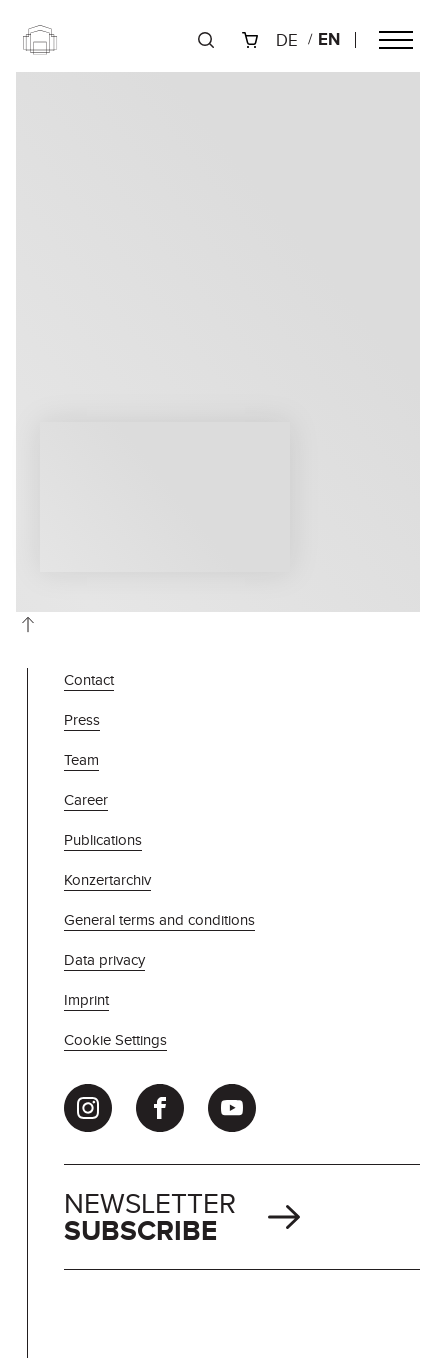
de (287, 40)
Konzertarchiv (107, 879)
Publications (103, 839)
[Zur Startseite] (40, 40)
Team (81, 759)
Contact (89, 679)
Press (82, 719)
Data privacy (104, 959)
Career (86, 799)
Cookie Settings (115, 1039)
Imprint (86, 999)
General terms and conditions (159, 919)
